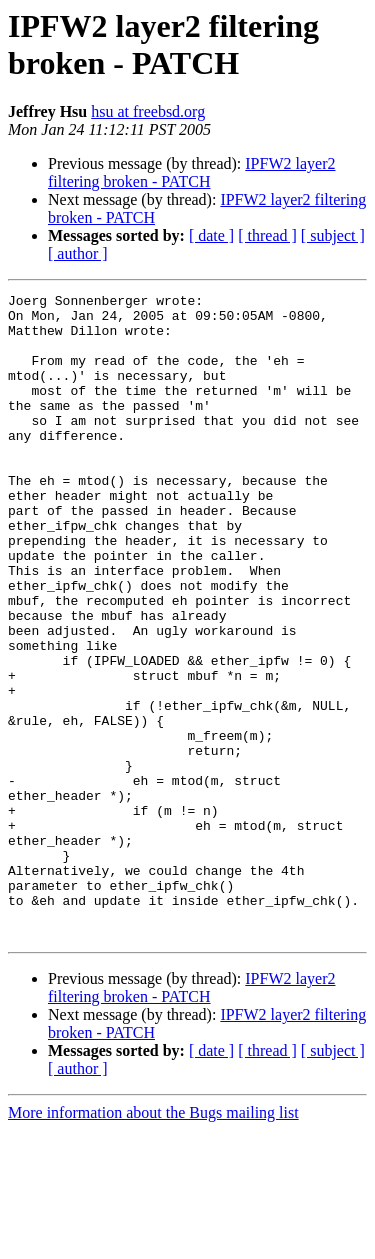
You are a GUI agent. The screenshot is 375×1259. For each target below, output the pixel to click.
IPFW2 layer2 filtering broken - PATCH (191, 172)
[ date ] (211, 235)
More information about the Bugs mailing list (153, 1241)
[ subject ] (333, 235)
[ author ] (78, 253)
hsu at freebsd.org (148, 111)
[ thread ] (267, 235)
